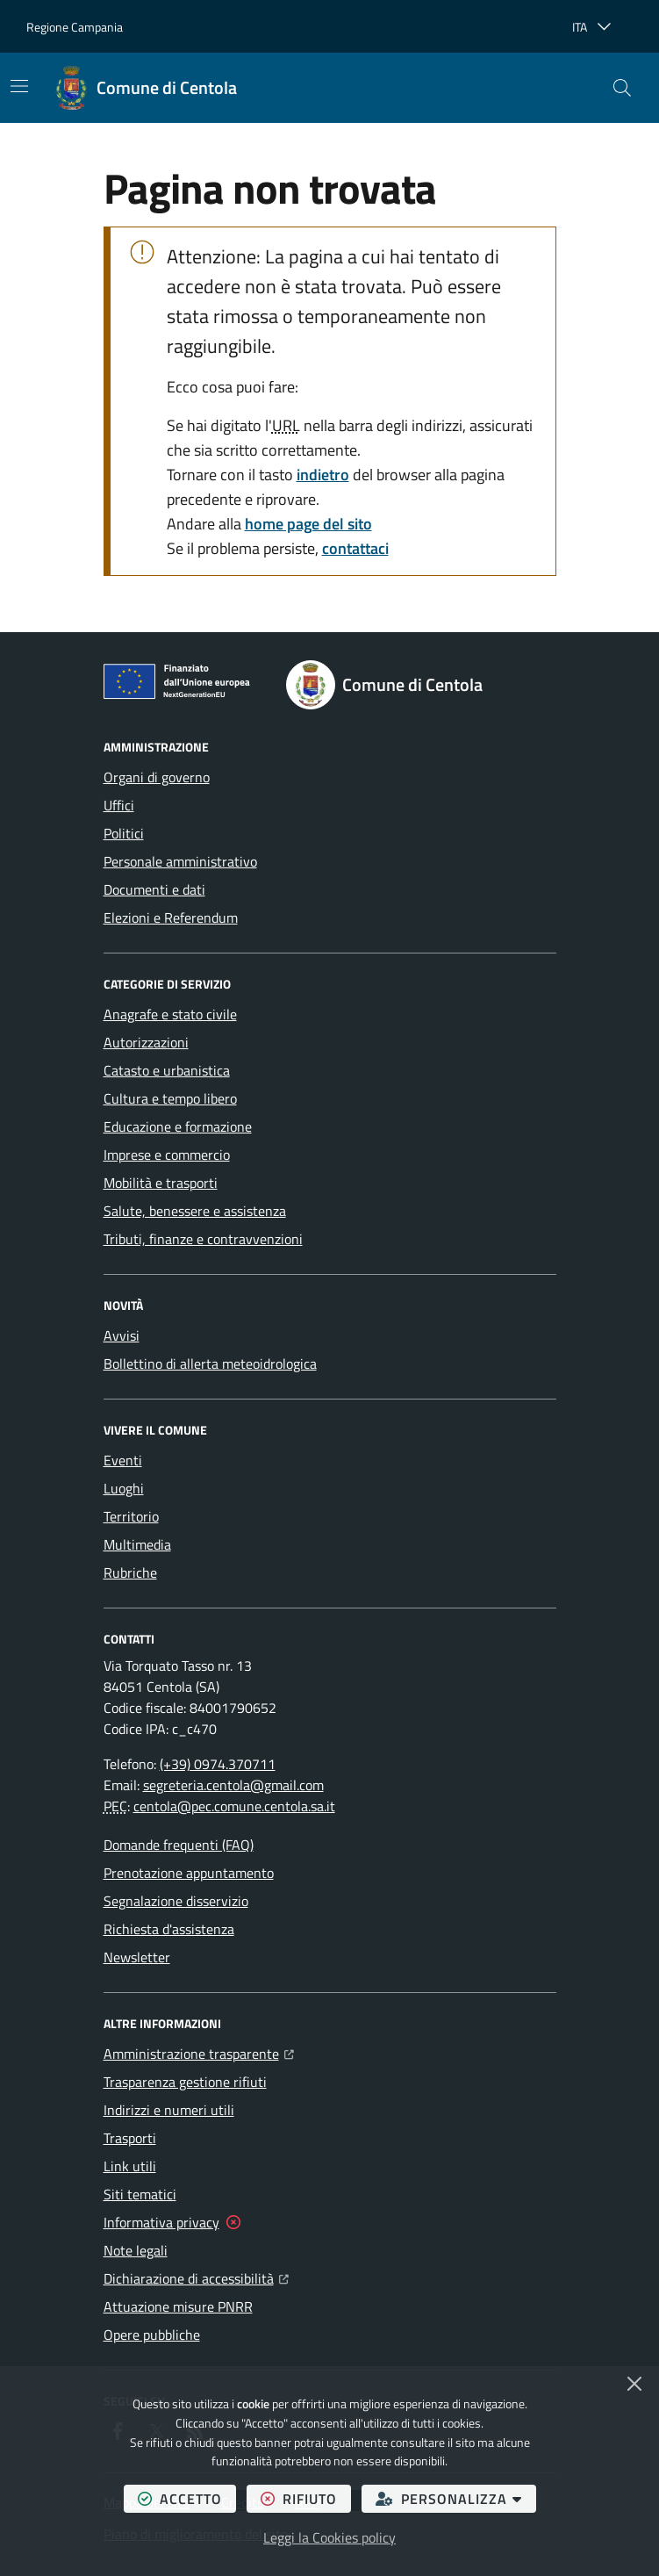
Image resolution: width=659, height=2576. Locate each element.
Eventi (123, 1460)
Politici (124, 833)
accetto (187, 2498)
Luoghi (124, 1488)
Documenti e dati (154, 889)
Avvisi (122, 1335)
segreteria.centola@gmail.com (233, 1784)
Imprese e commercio (167, 1154)
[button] (622, 87)
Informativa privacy (161, 2222)
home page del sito (308, 524)
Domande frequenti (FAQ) (179, 1844)
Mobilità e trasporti (161, 1182)
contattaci (355, 548)
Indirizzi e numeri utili (169, 2109)
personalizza (456, 2498)
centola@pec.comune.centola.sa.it (234, 1806)
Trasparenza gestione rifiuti (185, 2081)
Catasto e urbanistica (167, 1070)
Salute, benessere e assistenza (195, 1210)
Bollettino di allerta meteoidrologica (210, 1363)
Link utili (130, 2166)
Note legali (136, 2250)
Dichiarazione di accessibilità (196, 2276)
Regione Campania (74, 27)
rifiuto (306, 2498)
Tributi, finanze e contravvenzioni (203, 1238)
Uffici (119, 805)
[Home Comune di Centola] (145, 88)
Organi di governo (157, 777)
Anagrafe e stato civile (170, 1014)
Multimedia (137, 1544)
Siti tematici (140, 2194)
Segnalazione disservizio (176, 1900)
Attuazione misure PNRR (178, 2306)
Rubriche (130, 1572)
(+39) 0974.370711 (218, 1763)
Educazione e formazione (178, 1126)
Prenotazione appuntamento (189, 1872)
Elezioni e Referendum (171, 917)
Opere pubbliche (152, 2334)
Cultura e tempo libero (170, 1098)
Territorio (131, 1516)
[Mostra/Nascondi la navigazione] (19, 86)
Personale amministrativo (180, 861)
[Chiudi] (634, 2383)
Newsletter (137, 1957)
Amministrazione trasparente (199, 2052)
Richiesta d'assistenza (169, 1928)
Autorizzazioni (146, 1042)
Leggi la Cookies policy (329, 2537)
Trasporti (130, 2137)
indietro (323, 474)
